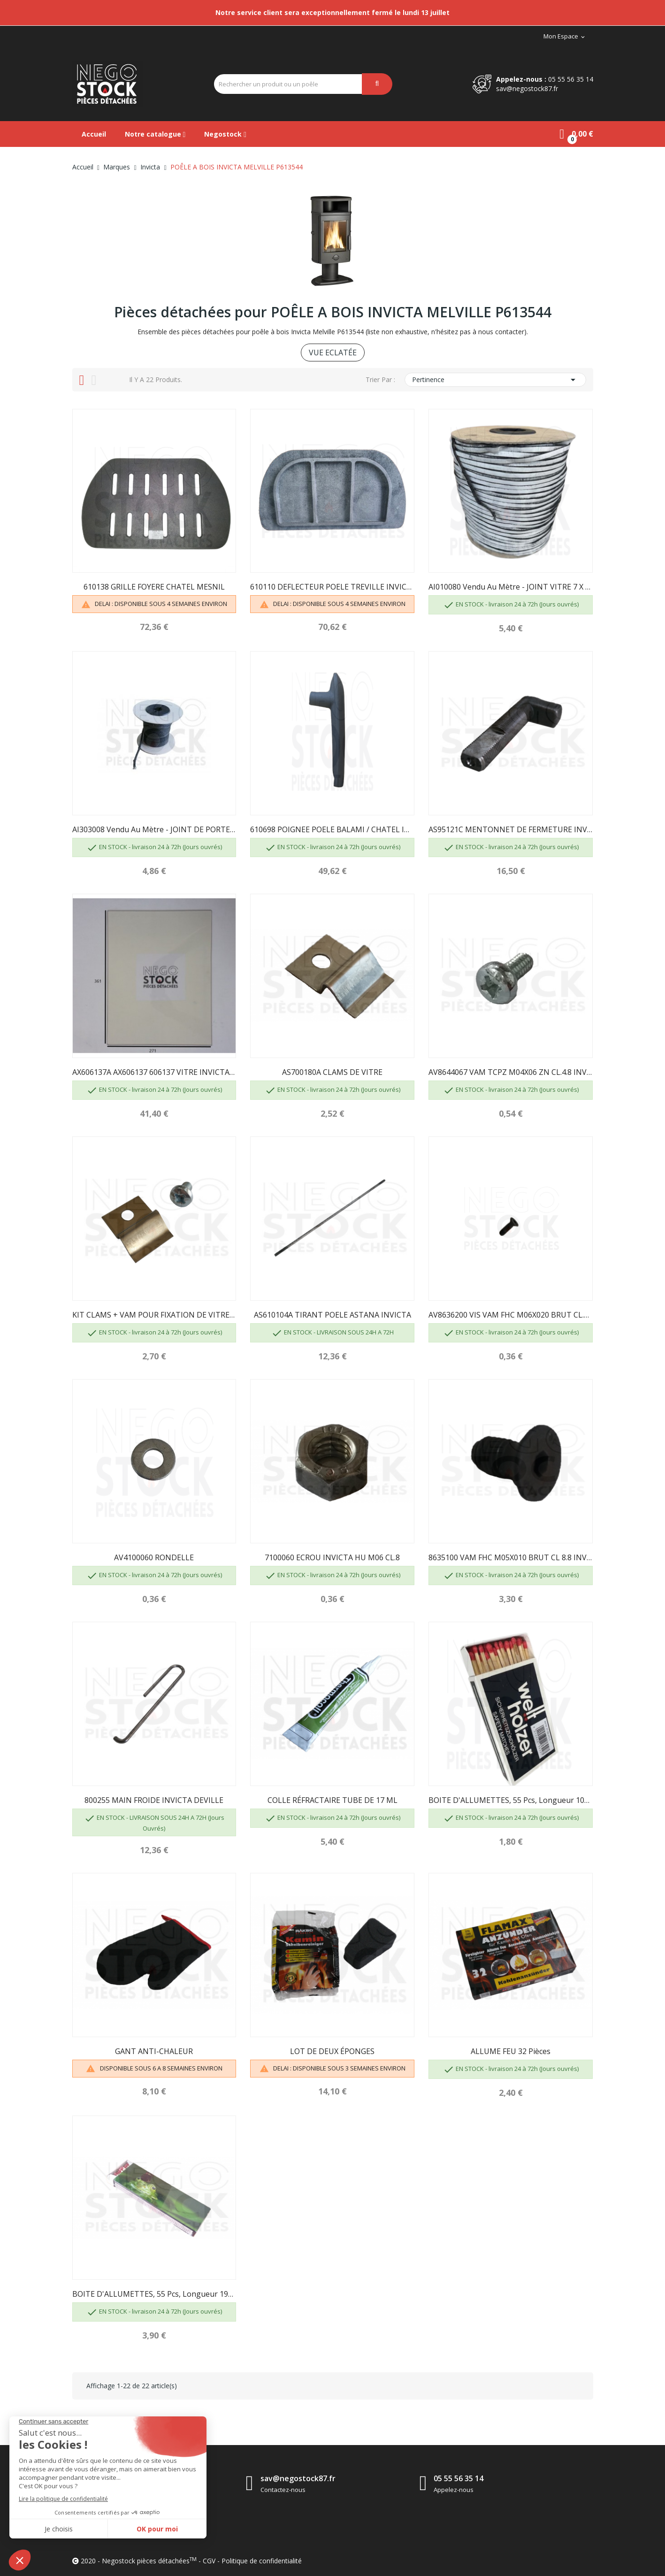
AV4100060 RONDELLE (154, 1557)
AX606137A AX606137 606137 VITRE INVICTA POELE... (154, 1072)
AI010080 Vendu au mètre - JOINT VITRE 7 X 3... (510, 586)
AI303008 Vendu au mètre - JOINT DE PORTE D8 (154, 829)
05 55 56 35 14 (570, 79)
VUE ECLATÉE (333, 352)
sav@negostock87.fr (527, 88)
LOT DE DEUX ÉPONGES (332, 2051)
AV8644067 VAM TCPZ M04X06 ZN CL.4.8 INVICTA (510, 1072)
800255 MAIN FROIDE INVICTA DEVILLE (153, 1800)
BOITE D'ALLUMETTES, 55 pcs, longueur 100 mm (510, 1800)
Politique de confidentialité (262, 2560)
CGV (209, 2560)
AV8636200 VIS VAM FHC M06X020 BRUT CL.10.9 (510, 1314)
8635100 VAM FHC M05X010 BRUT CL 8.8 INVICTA (510, 1557)
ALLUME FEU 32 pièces (510, 2051)
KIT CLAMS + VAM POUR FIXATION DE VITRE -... (154, 1314)
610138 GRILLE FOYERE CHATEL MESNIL (154, 586)
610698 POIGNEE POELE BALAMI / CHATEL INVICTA (332, 829)
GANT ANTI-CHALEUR (154, 2051)
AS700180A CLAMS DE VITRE (332, 1072)
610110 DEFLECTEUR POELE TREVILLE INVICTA (332, 586)
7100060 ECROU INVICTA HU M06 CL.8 (332, 1557)
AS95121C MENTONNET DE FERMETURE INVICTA (510, 829)
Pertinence (495, 379)
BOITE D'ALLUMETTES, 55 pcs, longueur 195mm (154, 2294)
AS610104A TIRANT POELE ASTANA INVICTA (332, 1314)
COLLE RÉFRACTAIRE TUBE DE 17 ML (332, 1800)
